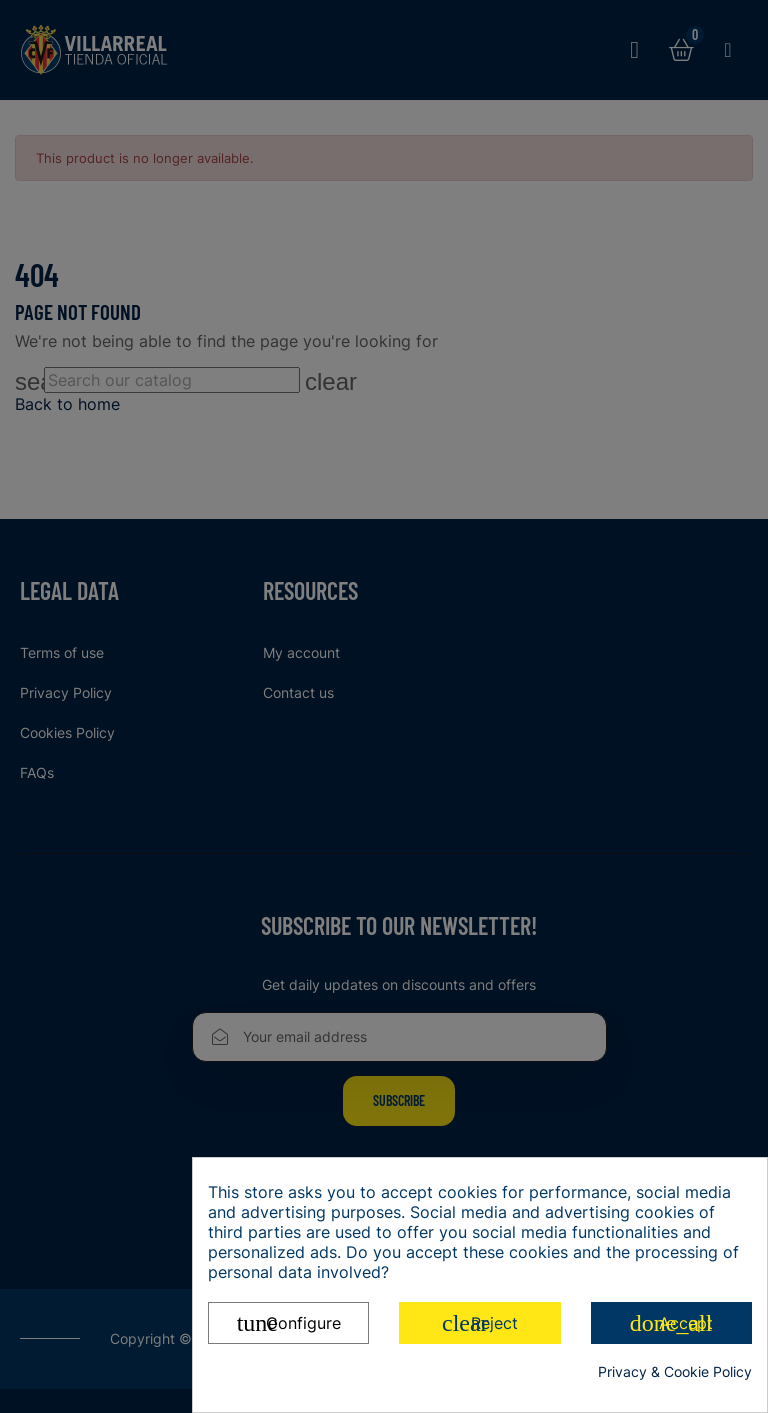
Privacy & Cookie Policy (675, 1371)
